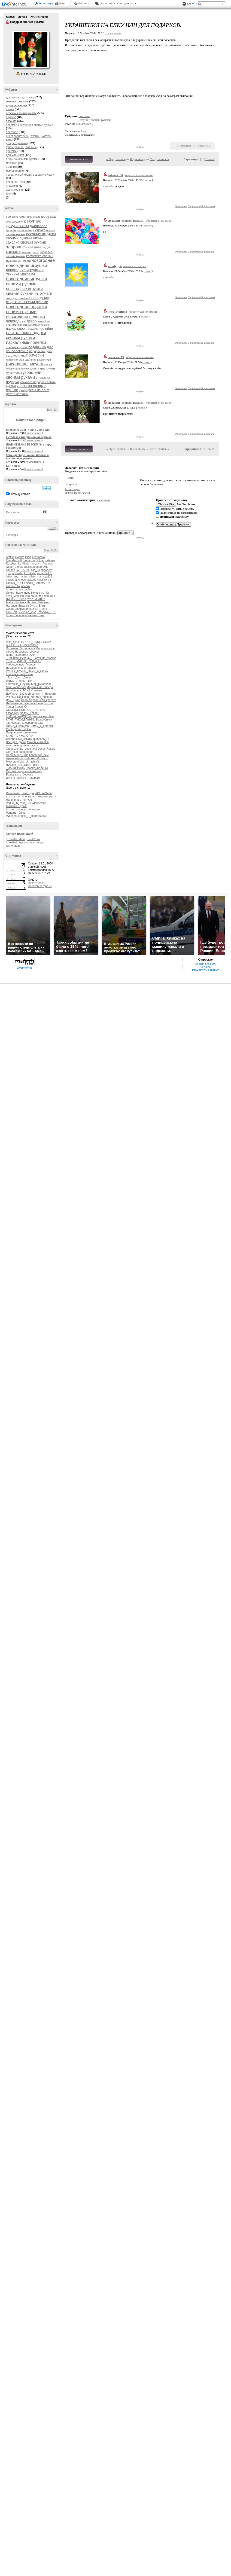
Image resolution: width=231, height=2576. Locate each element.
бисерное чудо (15, 181)
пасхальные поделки (26, 342)
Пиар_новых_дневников (21, 732)
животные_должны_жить (22, 745)
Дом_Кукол (13, 700)
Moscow (11, 761)
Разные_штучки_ (17, 671)
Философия (13, 722)
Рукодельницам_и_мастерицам (26, 816)
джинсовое (38, 226)
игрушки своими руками (21, 113)
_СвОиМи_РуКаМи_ (19, 658)
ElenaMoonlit (14, 560)
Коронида (37, 596)
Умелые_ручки (46, 796)
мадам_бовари (29, 713)
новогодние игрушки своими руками (26, 281)
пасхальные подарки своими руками (26, 335)
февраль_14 (41, 739)
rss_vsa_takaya (33, 842)
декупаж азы (17, 226)
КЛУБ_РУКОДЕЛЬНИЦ (20, 719)
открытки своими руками (22, 159)
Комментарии (39, 16)
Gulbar (40, 560)
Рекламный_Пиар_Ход (20, 697)
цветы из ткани (17, 394)
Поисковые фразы (40, 886)
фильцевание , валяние (21, 147)
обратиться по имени (139, 175)
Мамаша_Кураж (16, 806)
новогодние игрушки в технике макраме (25, 272)
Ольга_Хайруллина (18, 608)
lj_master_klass (15, 839)
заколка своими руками (26, 242)
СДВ (41, 722)
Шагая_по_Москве (44, 658)
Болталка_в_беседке (19, 774)
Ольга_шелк (39, 608)
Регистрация (46, 3)
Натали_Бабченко (38, 602)
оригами (11, 151)
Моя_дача (12, 642)
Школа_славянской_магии (23, 809)
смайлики (103, 500)
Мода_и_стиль (45, 648)
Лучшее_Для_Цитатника (22, 764)
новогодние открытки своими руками (27, 300)
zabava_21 (13, 583)
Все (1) (53, 528)
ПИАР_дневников (17, 726)
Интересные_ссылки (19, 739)
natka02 (31, 579)
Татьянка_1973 (46, 612)
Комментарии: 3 (35, 461)
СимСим (11, 612)
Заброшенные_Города (20, 664)
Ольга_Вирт (37, 605)
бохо (8, 221)
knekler (19, 573)
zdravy (10, 651)
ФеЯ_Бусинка (117, 311)
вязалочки (12, 713)
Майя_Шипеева (16, 602)
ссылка (148, 180)
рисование (17, 363)
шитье (10, 109)
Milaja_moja (29, 563)
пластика (12, 185)
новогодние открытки (17, 298)
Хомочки (36, 690)
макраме (11, 163)
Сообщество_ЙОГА (18, 729)
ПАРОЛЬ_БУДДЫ (31, 642)
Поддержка (184, 4)
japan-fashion (14, 758)
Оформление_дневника (21, 748)
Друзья (22, 16)
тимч (41, 615)
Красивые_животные (19, 674)
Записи (10, 16)
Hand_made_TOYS (18, 690)
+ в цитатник (113, 33)
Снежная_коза (27, 612)
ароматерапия (15, 189)
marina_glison (27, 576)
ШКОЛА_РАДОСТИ (18, 716)
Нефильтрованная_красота (38, 700)
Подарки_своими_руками (125, 220)
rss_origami (13, 845)
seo (8, 216)
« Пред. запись (116, 159)
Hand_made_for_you (19, 799)
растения (30, 359)
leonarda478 (44, 573)
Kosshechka (13, 563)
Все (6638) (51, 550)
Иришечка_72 (40, 592)
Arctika (10, 557)
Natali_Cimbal (14, 566)
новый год (44, 321)
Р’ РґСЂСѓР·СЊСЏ (33, 74)
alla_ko (35, 570)
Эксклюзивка (29, 645)
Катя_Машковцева (18, 596)
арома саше (33, 217)
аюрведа (48, 216)
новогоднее (43, 260)
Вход (62, 3)
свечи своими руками (26, 368)
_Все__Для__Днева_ (19, 677)
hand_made (26, 752)
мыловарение (15, 170)
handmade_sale (39, 755)
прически (35, 355)
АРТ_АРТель (43, 793)
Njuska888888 (33, 566)
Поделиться (204, 145)
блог (9, 193)
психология (12, 360)
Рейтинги (83, 3)
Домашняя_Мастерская (21, 667)
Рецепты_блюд (15, 812)
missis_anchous (16, 579)
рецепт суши (44, 360)
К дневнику (137, 159)
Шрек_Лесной (15, 615)
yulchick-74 (44, 579)
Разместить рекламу (205, 969)
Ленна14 (49, 596)
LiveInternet (14, 4)
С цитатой (194, 206)
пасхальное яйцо (39, 328)
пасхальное (15, 328)
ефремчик (30, 615)
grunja (10, 573)
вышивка (12, 166)
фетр (22, 390)
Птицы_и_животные (19, 680)
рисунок (36, 364)
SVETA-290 (23, 570)
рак (21, 359)
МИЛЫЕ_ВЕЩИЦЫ (28, 661)
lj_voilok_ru (33, 839)
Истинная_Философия (20, 648)
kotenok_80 (115, 175)
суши (9, 373)
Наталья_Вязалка (17, 605)
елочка (40, 230)
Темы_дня (27, 793)
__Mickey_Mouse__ (35, 758)
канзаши (13, 252)
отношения (43, 325)
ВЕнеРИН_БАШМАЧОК (35, 583)
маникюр (24, 260)
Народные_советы (27, 651)
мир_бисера (44, 697)
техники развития (17, 101)
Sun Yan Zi (13, 465)
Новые (209, 159)
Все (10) (52, 409)
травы (17, 373)
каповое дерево (30, 252)
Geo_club (12, 752)
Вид (190, 4)
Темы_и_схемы (39, 671)
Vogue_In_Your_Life (18, 803)
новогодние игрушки (26, 265)
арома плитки (19, 217)
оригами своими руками (21, 325)
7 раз (83, 131)
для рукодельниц (17, 143)
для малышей (15, 155)
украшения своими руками (25, 375)
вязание (11, 121)
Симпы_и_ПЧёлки (41, 726)
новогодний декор (21, 321)
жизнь (38, 238)
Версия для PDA (205, 963)
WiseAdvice (39, 803)
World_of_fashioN (28, 761)
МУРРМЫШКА (36, 599)
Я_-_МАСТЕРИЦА (24, 766)
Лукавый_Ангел (16, 599)
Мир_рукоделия (41, 684)
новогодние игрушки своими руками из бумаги (29, 291)
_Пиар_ (11, 661)
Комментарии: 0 (33, 433)
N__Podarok (45, 563)
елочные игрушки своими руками (31, 236)
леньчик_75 (116, 357)
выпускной (17, 221)
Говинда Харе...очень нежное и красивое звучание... (27, 457)
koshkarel (30, 573)
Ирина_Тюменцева (18, 592)
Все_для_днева (16, 742)
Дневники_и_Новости (42, 693)
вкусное (11, 117)
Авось (103, 3)
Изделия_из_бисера (40, 687)
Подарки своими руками (7, 22)
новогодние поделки (25, 316)
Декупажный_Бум (42, 716)
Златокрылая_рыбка (19, 589)
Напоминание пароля (77, 492)
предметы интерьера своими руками (29, 125)
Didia (28, 557)
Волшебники (44, 719)
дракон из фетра (25, 230)
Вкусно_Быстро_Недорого (23, 777)
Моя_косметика (16, 687)
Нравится (185, 145)
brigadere (46, 570)
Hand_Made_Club (17, 755)
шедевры (12, 535)
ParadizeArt (13, 793)
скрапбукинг (47, 368)
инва (29, 247)
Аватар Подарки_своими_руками (30, 49)
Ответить (181, 206)
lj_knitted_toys (15, 842)
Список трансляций (19, 833)
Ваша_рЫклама (16, 654)
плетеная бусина (16, 347)
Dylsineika (38, 557)
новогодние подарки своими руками (26, 309)
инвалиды (42, 247)
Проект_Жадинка (37, 768)
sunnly (112, 266)
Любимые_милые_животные (24, 703)
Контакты (205, 966)
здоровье (15, 246)
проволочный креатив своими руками (30, 174)
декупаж (32, 221)
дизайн (11, 230)
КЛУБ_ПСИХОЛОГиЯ (19, 735)
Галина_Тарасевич (18, 586)
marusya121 (44, 576)
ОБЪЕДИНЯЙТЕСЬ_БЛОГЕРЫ (26, 709)
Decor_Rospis (46, 748)
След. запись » (159, 159)
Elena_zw (29, 560)
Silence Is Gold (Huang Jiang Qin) (28, 429)
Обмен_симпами (38, 742)
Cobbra (19, 557)
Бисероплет (29, 722)
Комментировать (79, 159)
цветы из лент (37, 390)
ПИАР (31, 654)
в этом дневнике (19, 494)
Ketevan (50, 560)
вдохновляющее (16, 105)
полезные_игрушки (18, 684)
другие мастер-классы (20, 97)
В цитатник (208, 206)
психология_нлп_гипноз (21, 796)
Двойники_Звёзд (16, 693)
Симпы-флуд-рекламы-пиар (24, 771)
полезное (12, 132)
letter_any (12, 576)
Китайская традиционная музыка (29, 437)
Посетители (35, 883)
